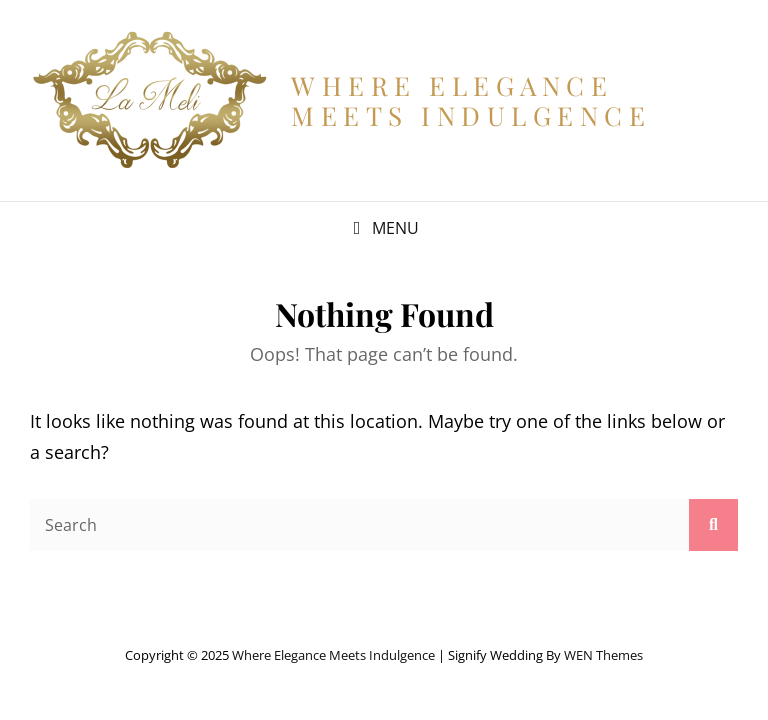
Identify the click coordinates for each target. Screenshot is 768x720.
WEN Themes (603, 655)
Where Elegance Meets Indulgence (471, 100)
